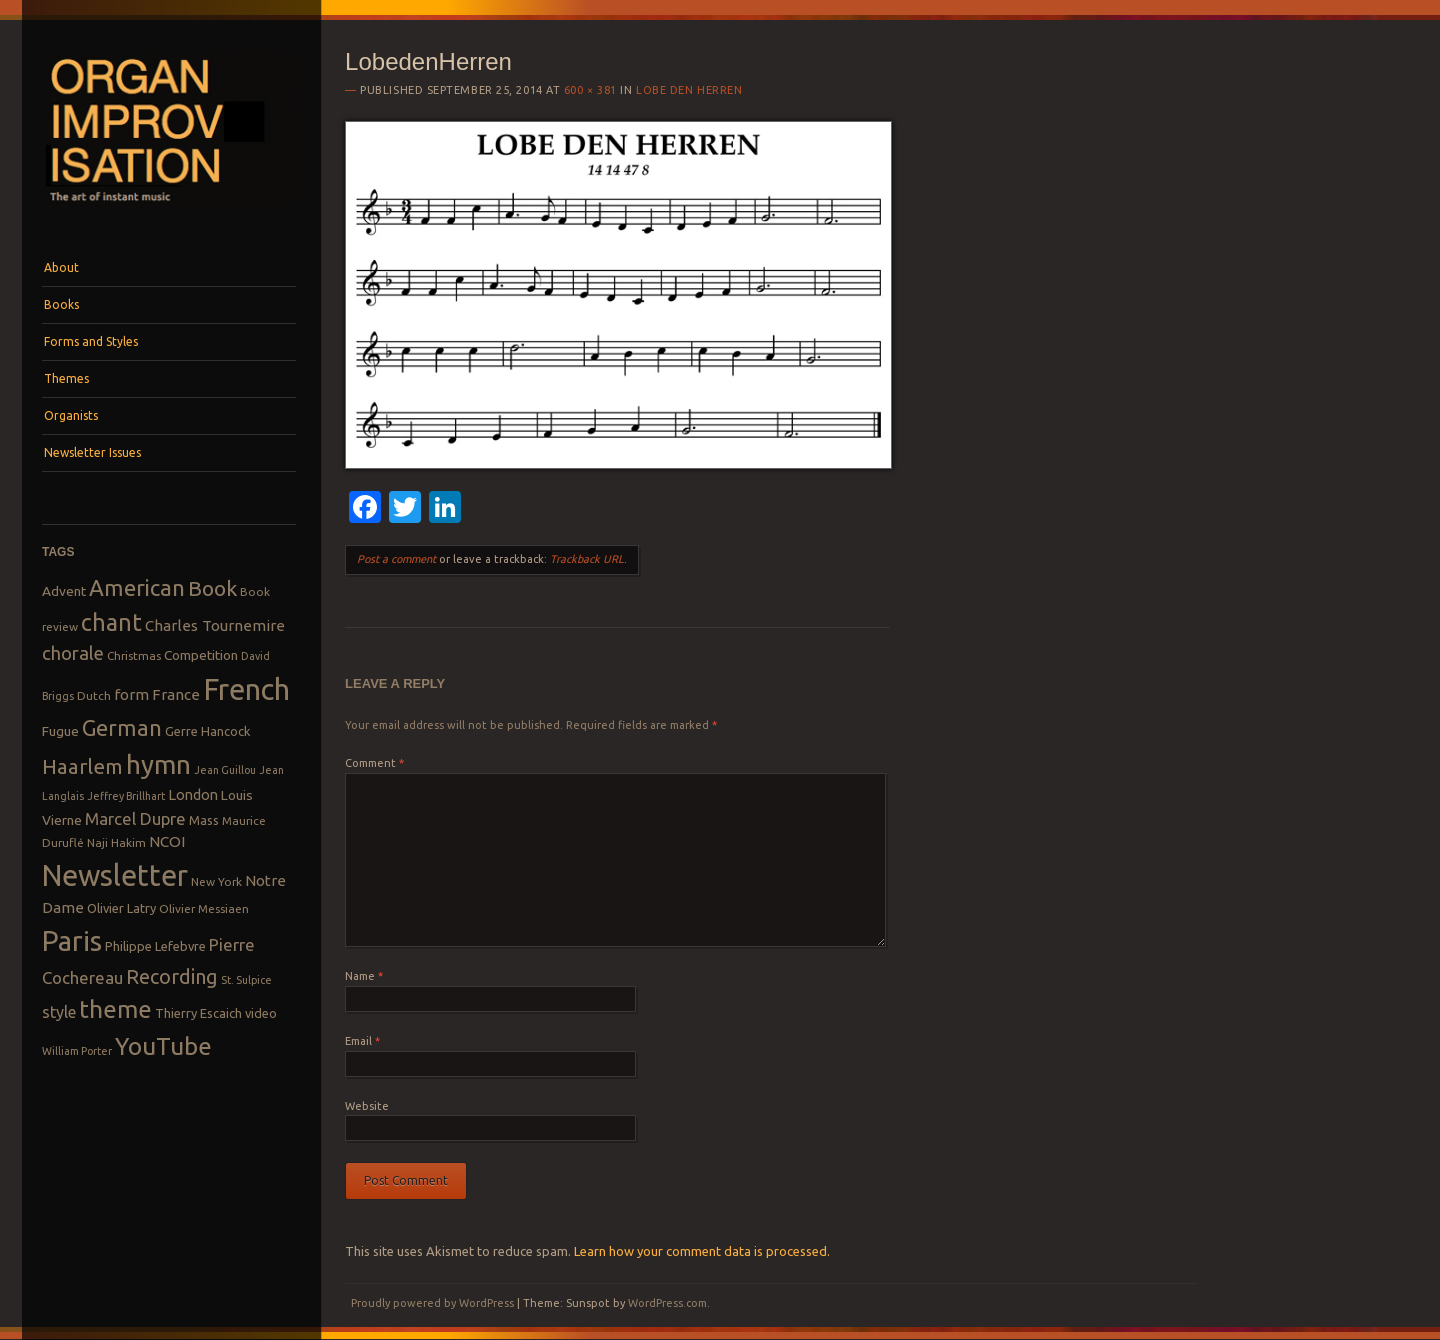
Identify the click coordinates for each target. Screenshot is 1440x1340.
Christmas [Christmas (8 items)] (134, 655)
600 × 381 (590, 90)
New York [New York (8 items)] (216, 881)
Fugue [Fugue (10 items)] (60, 731)
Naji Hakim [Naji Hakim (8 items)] (116, 842)
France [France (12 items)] (176, 694)
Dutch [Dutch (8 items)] (94, 695)
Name (364, 976)
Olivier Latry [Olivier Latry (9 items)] (121, 908)
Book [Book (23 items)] (212, 588)
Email (362, 1041)
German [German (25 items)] (122, 728)
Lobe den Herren (689, 90)
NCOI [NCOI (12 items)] (167, 841)
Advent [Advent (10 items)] (64, 591)
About (61, 267)
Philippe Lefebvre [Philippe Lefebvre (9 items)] (155, 946)
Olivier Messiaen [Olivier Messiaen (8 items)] (204, 908)
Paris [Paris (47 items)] (72, 940)
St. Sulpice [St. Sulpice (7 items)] (246, 980)
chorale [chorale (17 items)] (73, 653)
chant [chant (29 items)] (111, 622)
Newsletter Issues (92, 452)
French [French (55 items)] (246, 689)
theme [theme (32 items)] (115, 1009)
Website (367, 1106)
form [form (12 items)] (131, 694)
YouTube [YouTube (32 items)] (163, 1046)
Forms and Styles (91, 341)
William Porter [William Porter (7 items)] (77, 1051)
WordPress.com (667, 1303)
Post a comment (396, 559)
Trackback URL (587, 559)
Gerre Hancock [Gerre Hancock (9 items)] (208, 731)
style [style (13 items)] (59, 1012)
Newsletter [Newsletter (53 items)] (115, 875)
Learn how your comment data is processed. (702, 1251)
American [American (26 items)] (137, 587)
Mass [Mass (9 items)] (204, 820)
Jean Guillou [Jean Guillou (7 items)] (225, 770)
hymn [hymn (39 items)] (158, 764)
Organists (71, 415)
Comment (374, 763)
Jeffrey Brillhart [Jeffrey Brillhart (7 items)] (126, 796)
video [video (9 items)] (261, 1013)
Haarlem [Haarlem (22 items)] (82, 766)
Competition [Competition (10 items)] (201, 655)
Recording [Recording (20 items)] (172, 976)
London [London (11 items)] (193, 794)
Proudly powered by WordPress (432, 1303)
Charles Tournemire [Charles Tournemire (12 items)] (215, 625)
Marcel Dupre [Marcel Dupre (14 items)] (135, 818)
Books (61, 304)
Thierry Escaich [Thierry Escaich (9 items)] (198, 1013)
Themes (66, 378)
